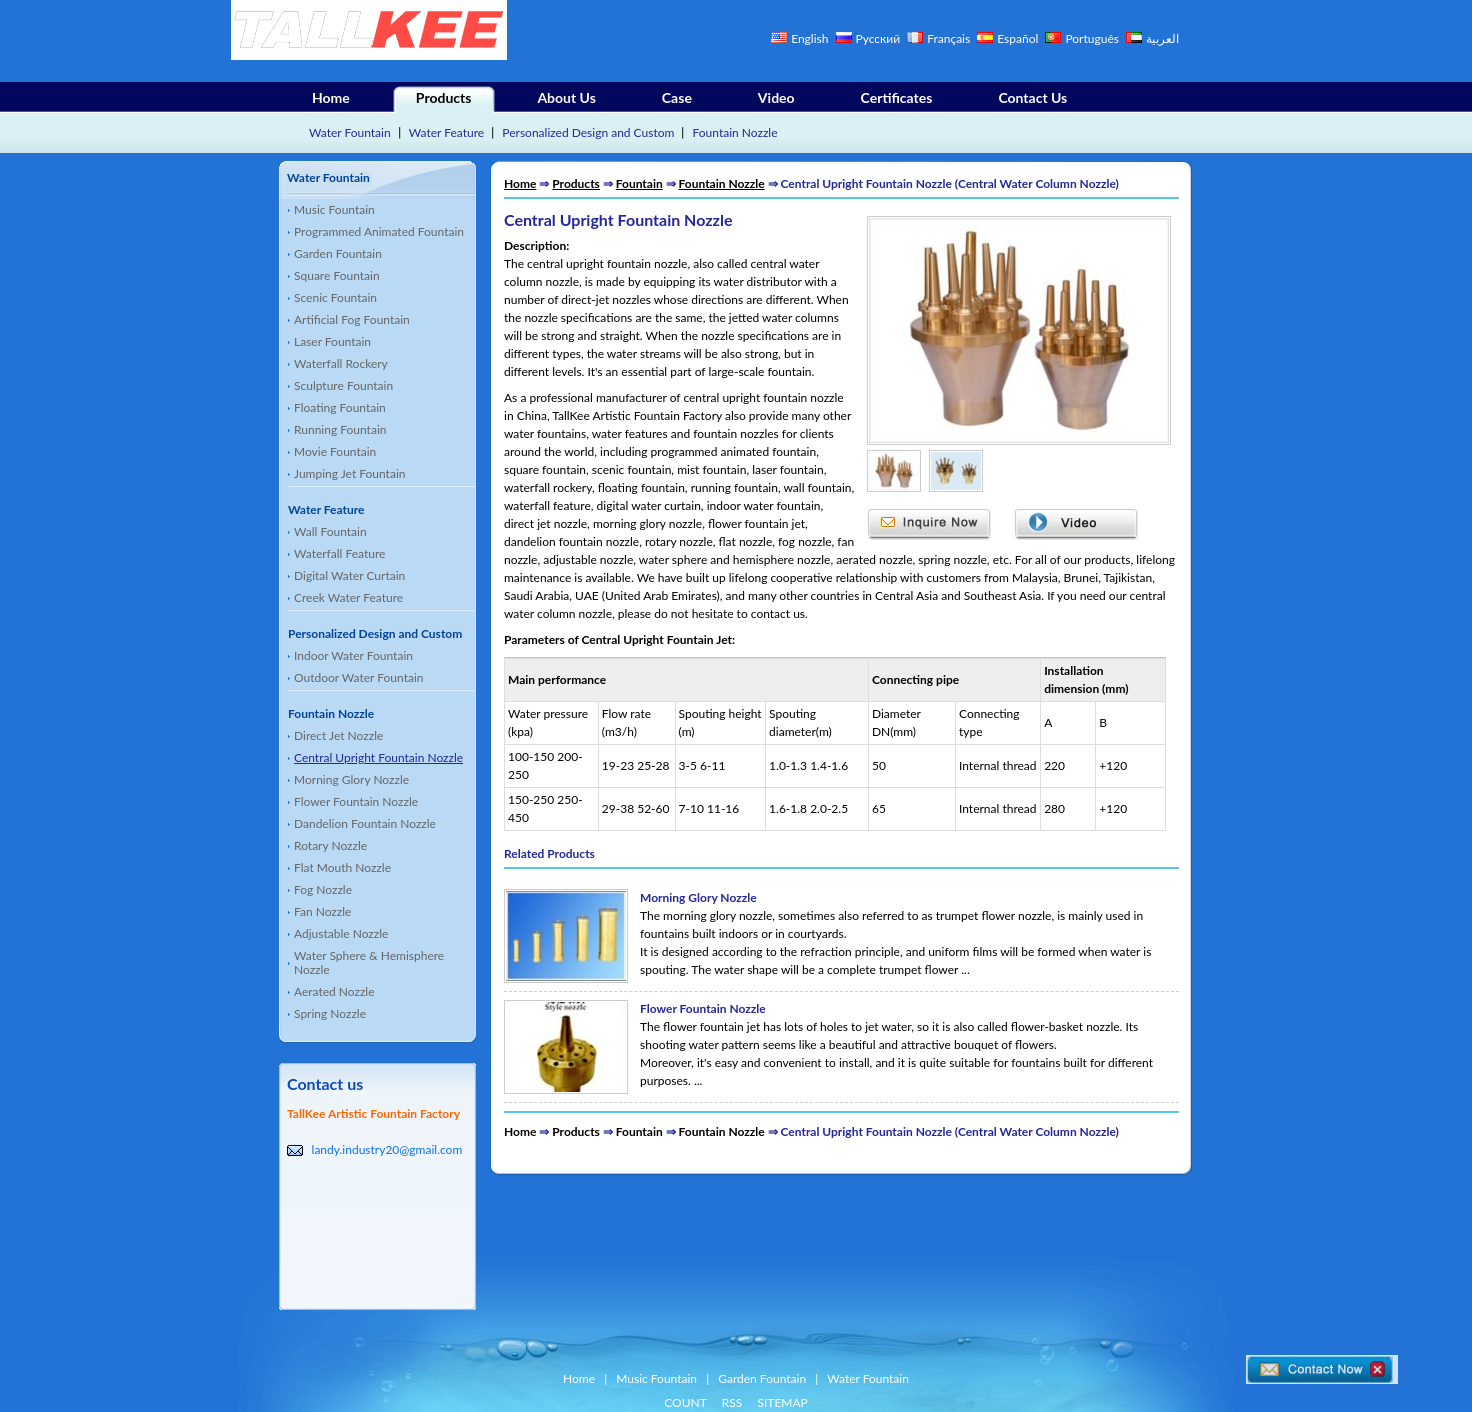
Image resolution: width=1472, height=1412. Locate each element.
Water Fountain (350, 132)
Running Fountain (340, 429)
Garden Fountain (338, 253)
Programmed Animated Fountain (379, 231)
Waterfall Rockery (341, 363)
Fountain (639, 183)
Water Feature (446, 132)
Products (444, 97)
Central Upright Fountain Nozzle (378, 757)
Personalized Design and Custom (588, 132)
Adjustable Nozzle (341, 933)
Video (776, 97)
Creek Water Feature (348, 597)
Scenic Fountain (335, 297)
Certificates (897, 97)
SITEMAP (782, 1402)
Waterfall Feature (339, 553)
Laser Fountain (332, 341)
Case (677, 97)
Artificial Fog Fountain (352, 319)
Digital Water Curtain (349, 575)
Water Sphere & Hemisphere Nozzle (369, 962)
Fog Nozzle (323, 889)
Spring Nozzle (330, 1013)
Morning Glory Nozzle (351, 779)
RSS (732, 1402)
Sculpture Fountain (343, 385)
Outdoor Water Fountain (359, 677)
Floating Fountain (340, 407)
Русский (878, 38)
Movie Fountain (335, 451)
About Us (566, 97)
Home (331, 97)
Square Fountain (337, 275)
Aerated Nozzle (334, 991)
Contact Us (1032, 97)
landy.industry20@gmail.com (387, 1149)
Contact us (325, 1083)
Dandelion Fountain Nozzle (365, 823)
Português (1093, 38)
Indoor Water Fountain (353, 655)
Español (1017, 38)
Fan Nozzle (322, 911)
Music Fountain (334, 209)
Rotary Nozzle (330, 845)
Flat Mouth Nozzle (342, 867)
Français (948, 38)
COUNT (685, 1402)
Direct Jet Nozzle (338, 735)
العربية (1162, 38)
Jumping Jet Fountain (349, 473)
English (809, 38)
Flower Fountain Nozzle (356, 801)
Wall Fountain (330, 531)
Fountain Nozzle (735, 132)
